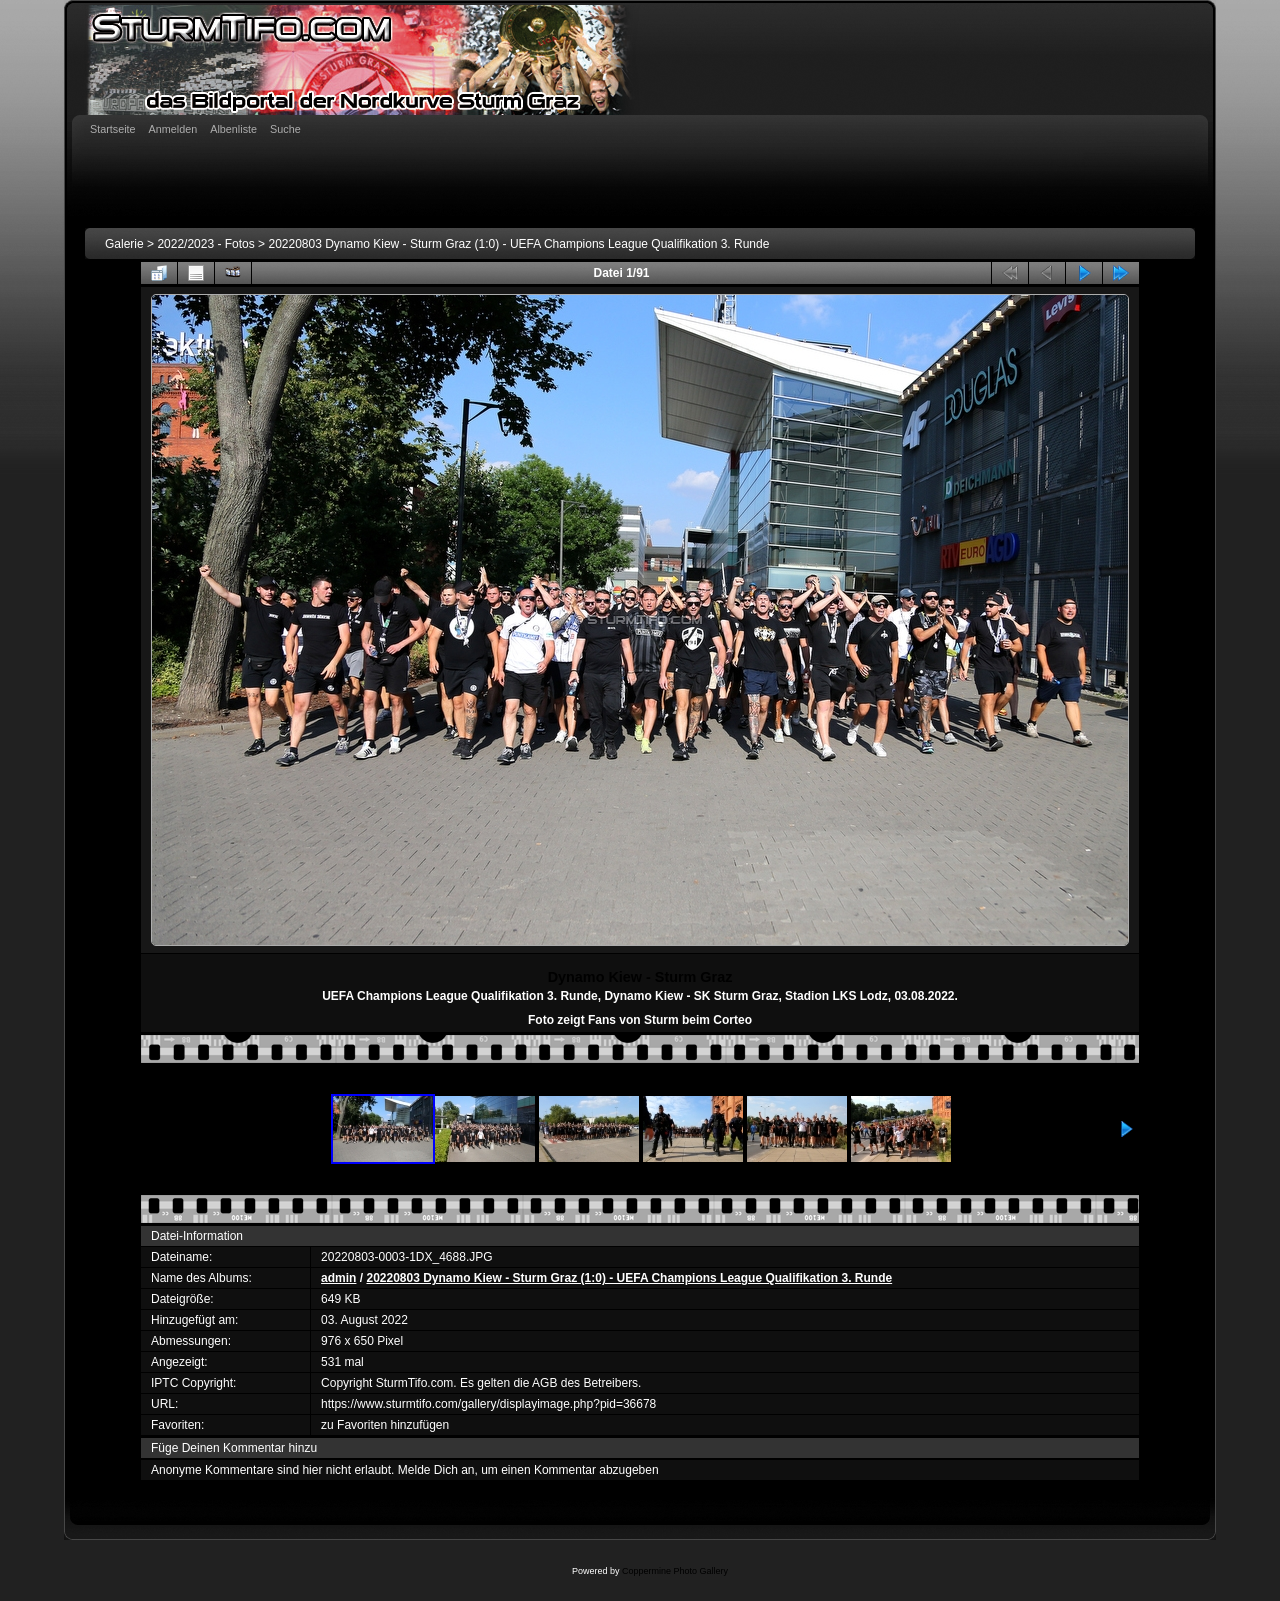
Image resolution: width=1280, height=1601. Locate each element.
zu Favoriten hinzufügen (385, 1425)
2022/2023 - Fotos (205, 244)
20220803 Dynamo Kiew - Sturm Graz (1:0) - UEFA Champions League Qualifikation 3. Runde (518, 244)
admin (338, 1278)
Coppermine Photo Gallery (675, 1571)
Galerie (124, 244)
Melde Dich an (436, 1470)
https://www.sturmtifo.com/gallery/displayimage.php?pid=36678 (488, 1404)
